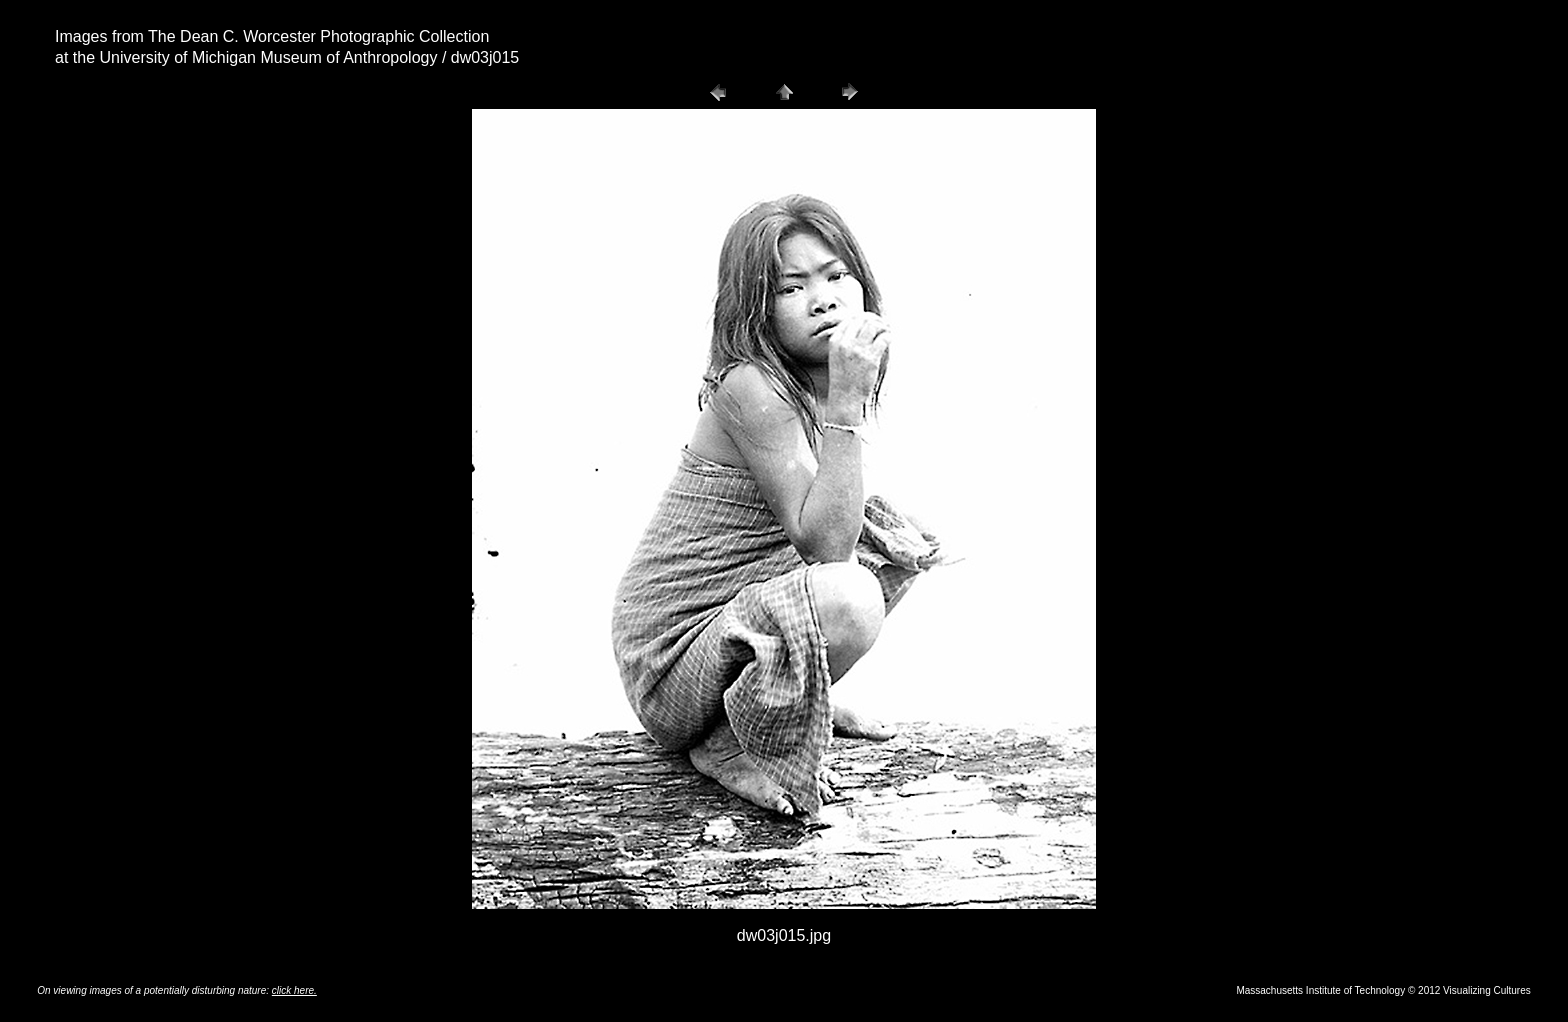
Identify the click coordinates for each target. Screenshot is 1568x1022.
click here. (294, 990)
